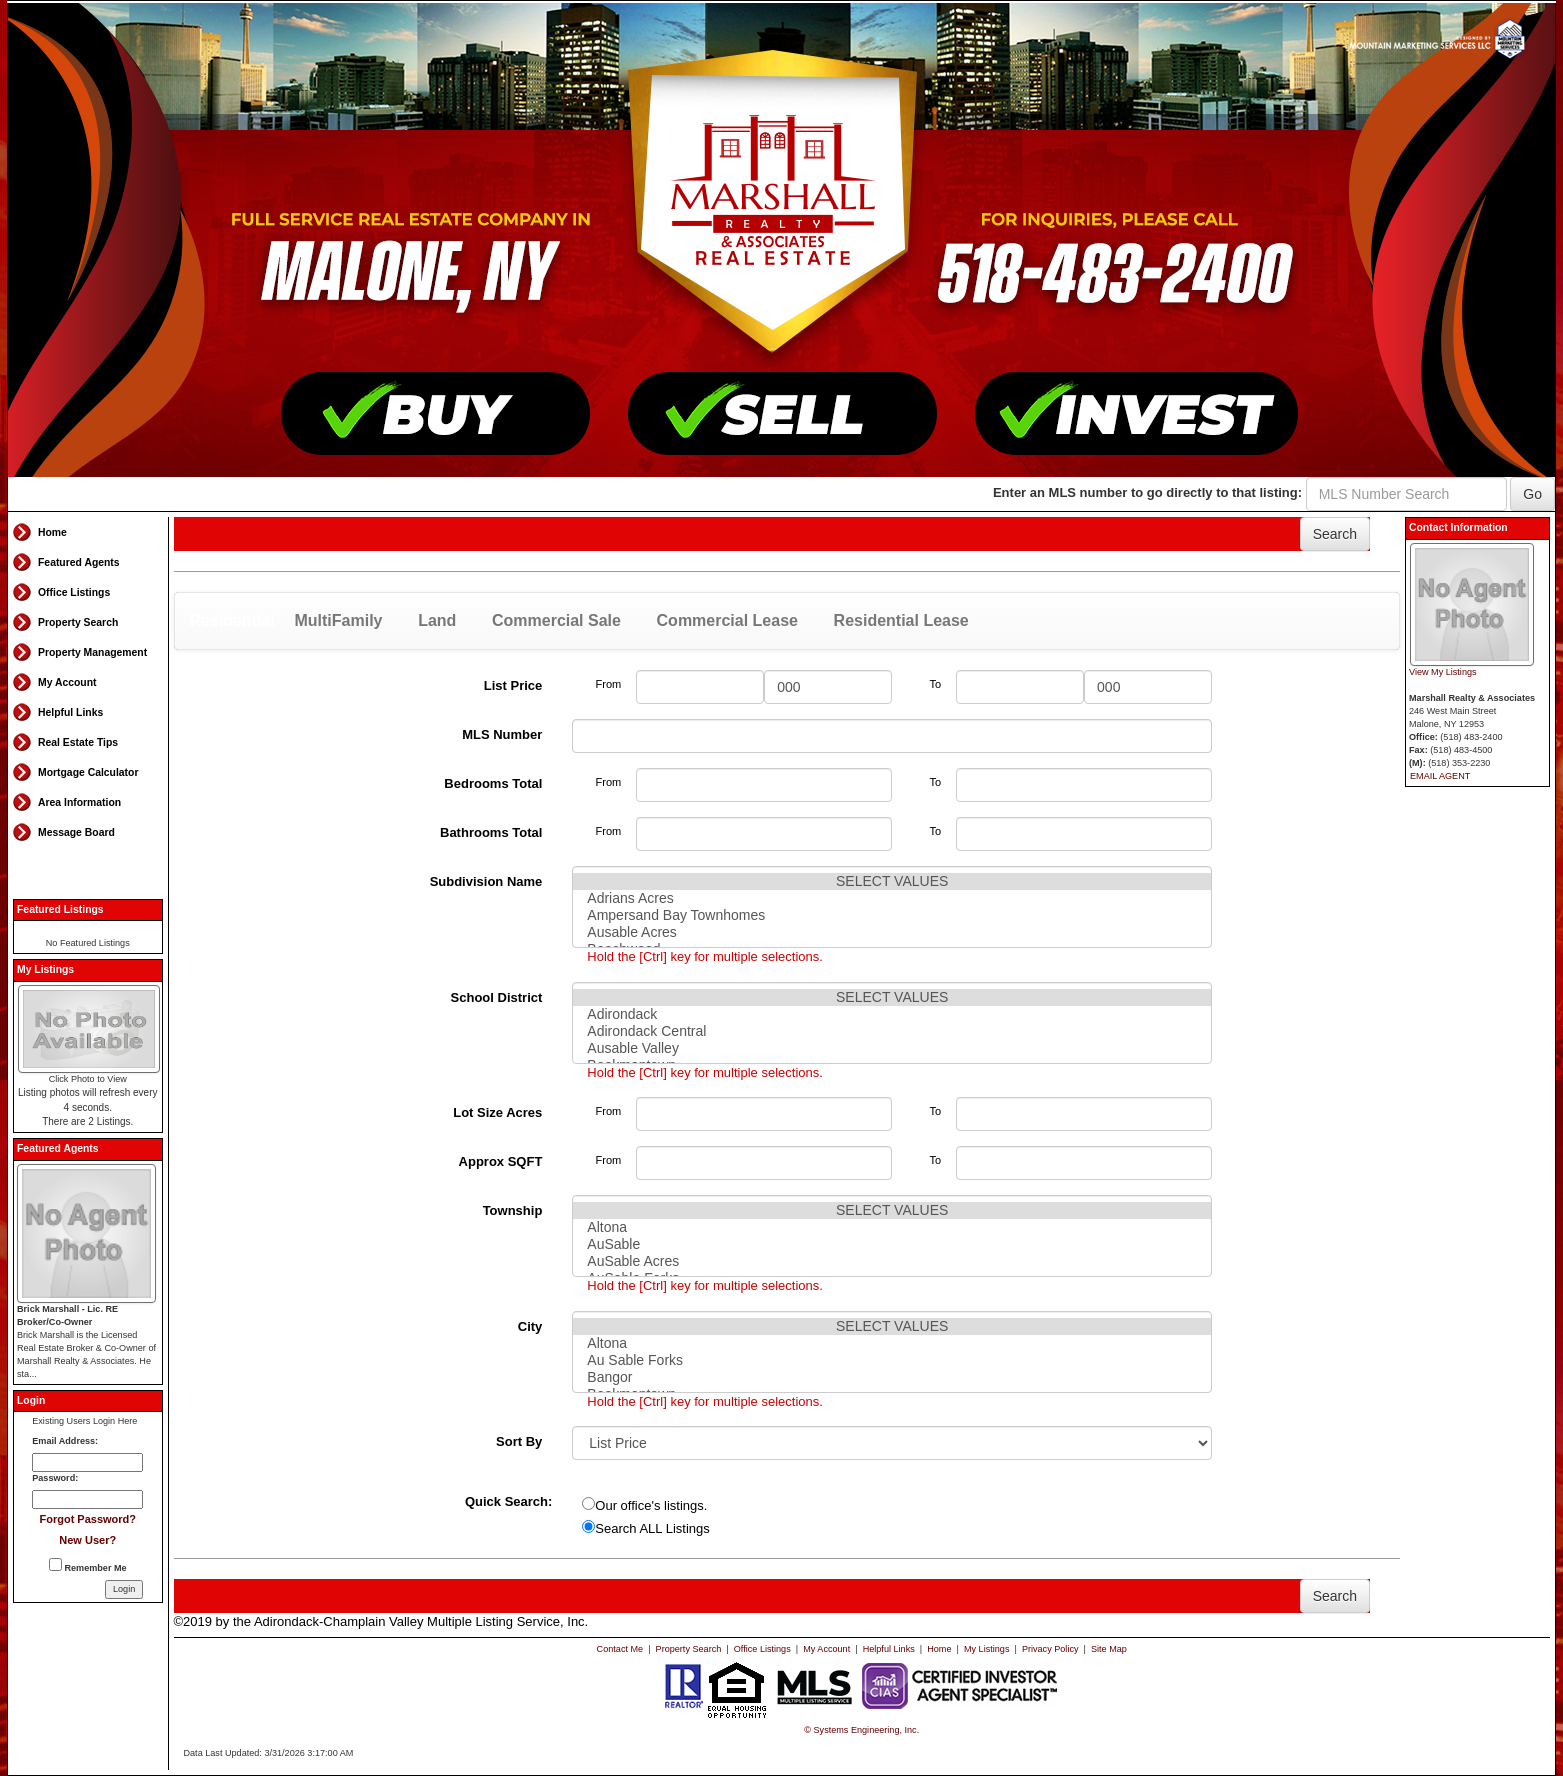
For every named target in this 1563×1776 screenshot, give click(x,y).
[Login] (124, 1589)
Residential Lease (901, 620)
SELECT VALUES (892, 881)
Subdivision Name (486, 881)
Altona (892, 1227)
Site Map (1109, 1649)
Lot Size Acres (497, 1112)
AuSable (892, 1244)
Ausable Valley (892, 1048)
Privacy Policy (1050, 1649)
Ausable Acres (892, 932)
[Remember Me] (55, 1564)
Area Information (79, 802)
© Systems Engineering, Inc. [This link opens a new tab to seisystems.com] (861, 1730)
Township (513, 1210)
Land (437, 620)
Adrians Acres (892, 898)
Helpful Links (70, 712)
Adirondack (892, 1014)
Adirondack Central (892, 1031)
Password (53, 1478)
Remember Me (88, 1565)
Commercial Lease (727, 620)
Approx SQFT (501, 1161)
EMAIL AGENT (1440, 776)
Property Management (92, 652)
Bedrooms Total (493, 783)
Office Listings (74, 592)
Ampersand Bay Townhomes (892, 915)
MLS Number (502, 734)
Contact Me (620, 1649)
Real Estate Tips (78, 742)
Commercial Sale (556, 620)
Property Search (78, 622)
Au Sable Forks (892, 1360)
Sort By (519, 1441)
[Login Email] (87, 1462)
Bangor (892, 1377)
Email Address (63, 1441)
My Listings (986, 1649)
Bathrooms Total (491, 832)
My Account (67, 682)
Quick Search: (508, 1501)
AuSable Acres (892, 1261)
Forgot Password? (87, 1519)
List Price (513, 685)
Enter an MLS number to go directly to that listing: (1147, 492)
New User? (87, 1540)
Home (52, 532)
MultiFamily (338, 620)
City (530, 1326)
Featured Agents (79, 562)
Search (1335, 534)
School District (497, 997)
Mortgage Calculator (88, 772)
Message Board (76, 832)
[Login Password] (87, 1499)
